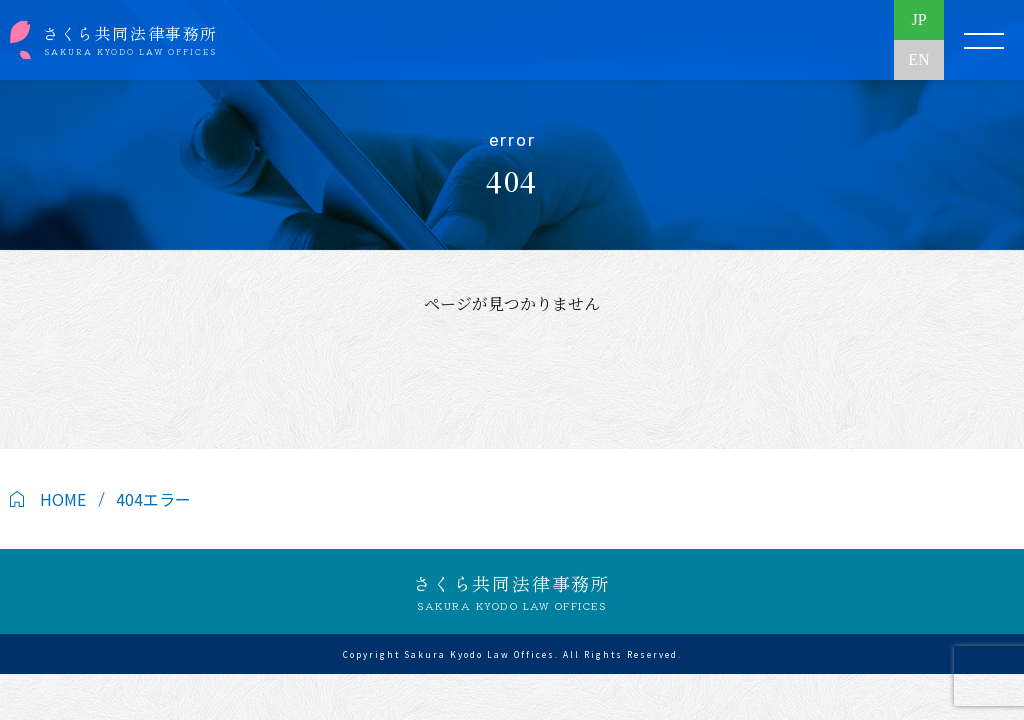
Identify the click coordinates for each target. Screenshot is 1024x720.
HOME (63, 499)
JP (918, 19)
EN (918, 59)
